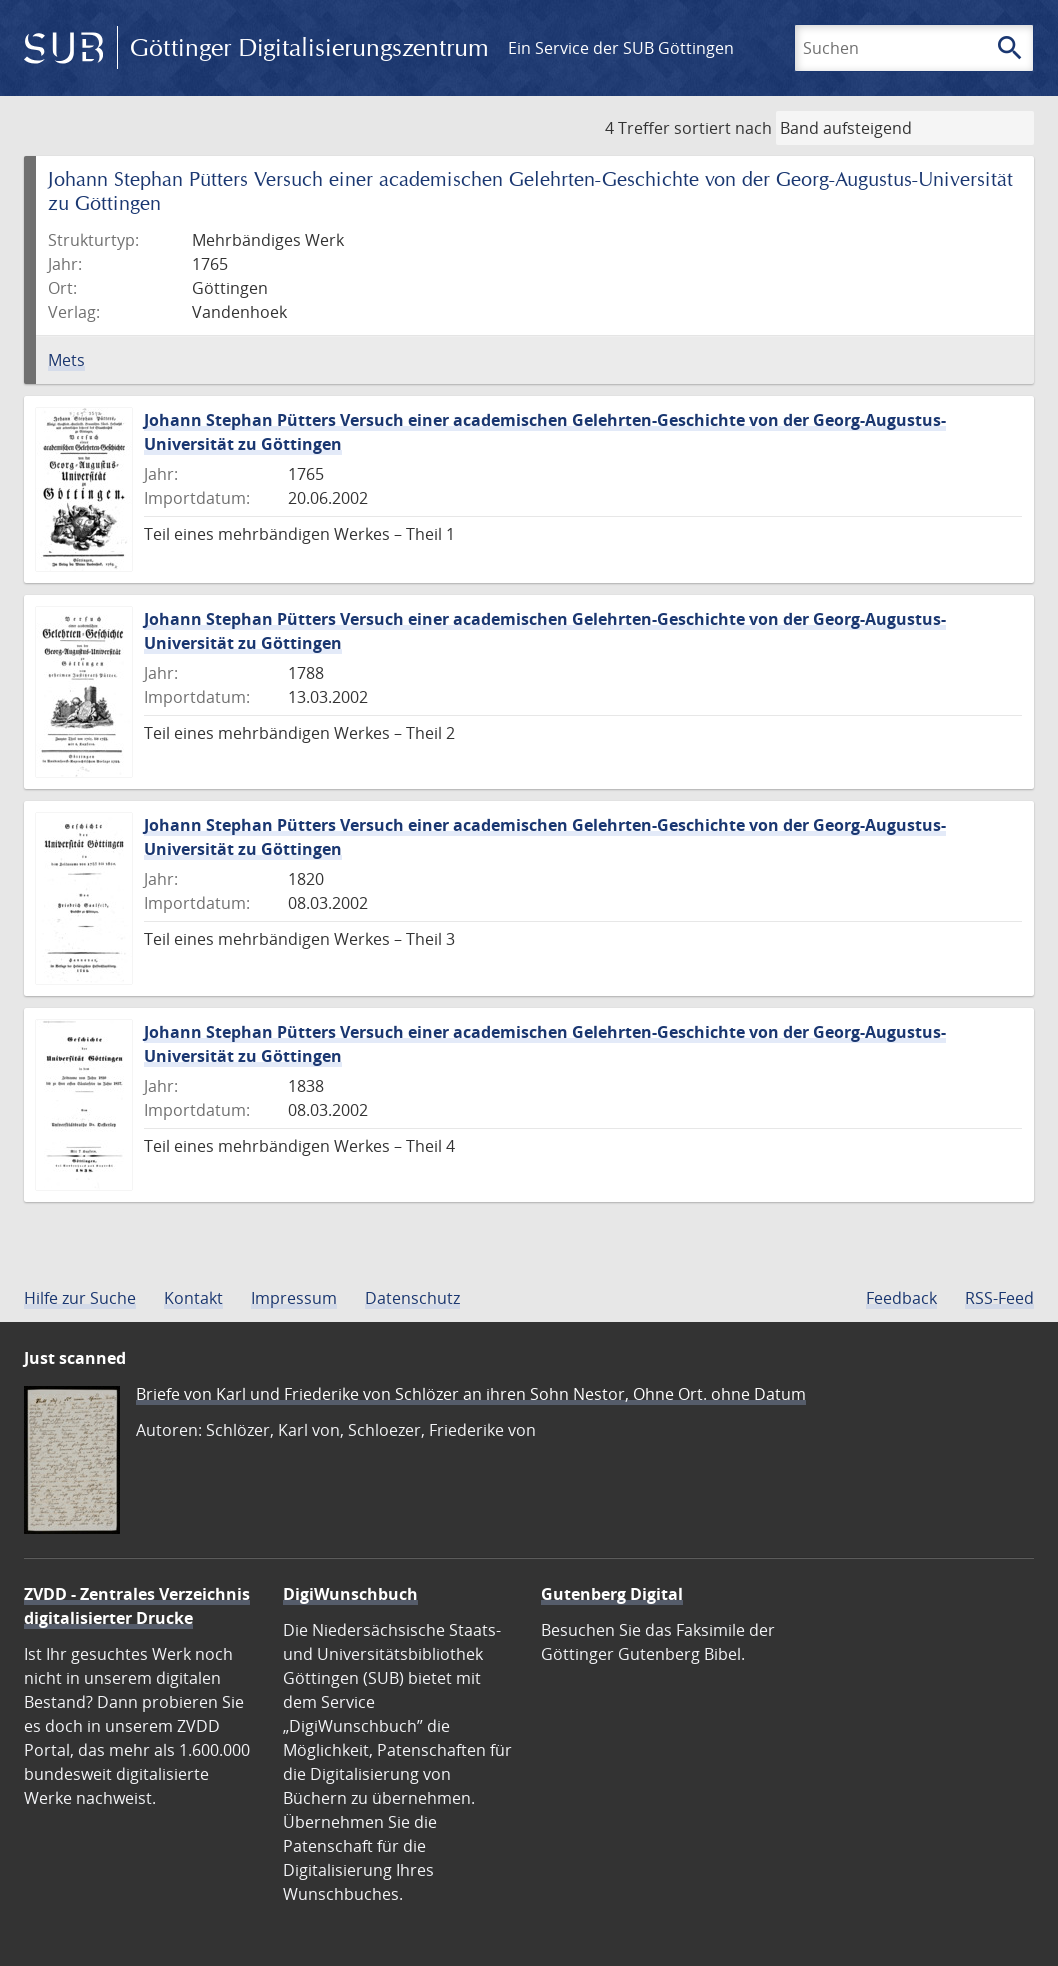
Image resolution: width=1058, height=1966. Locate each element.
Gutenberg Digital (612, 1594)
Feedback (901, 1298)
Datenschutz (412, 1298)
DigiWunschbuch (350, 1594)
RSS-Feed (999, 1298)
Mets (66, 360)
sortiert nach (723, 128)
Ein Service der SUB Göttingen (621, 48)
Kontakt (193, 1298)
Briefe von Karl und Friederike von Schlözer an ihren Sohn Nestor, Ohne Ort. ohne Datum (471, 1394)
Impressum (294, 1298)
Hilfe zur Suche (80, 1298)
